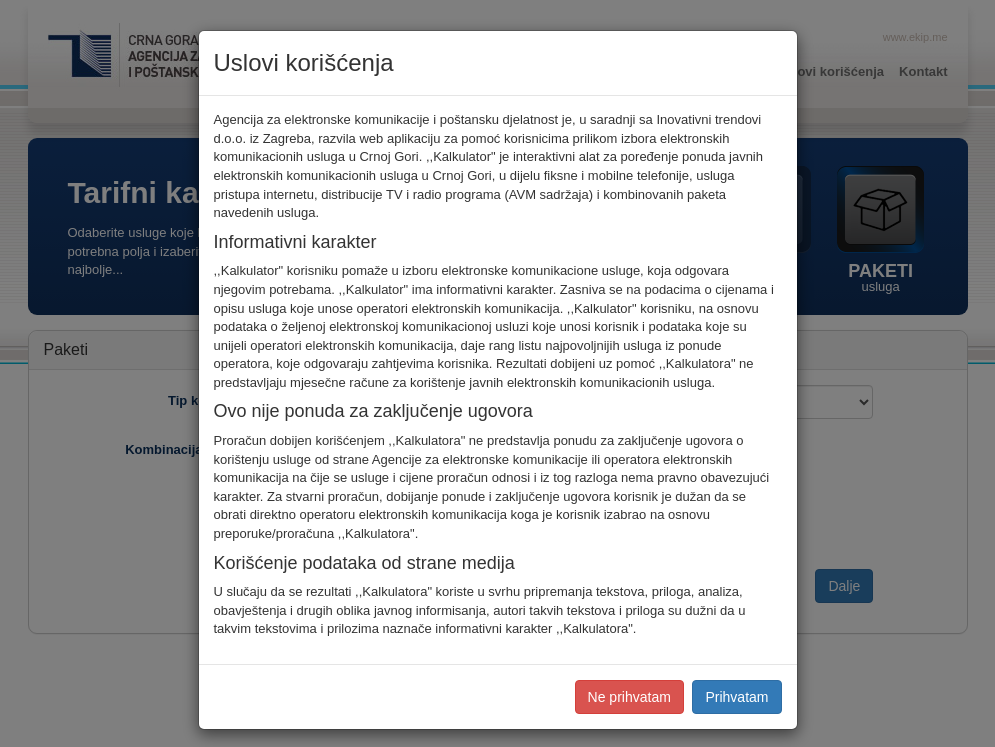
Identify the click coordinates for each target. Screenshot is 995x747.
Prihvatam (736, 697)
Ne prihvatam (629, 697)
